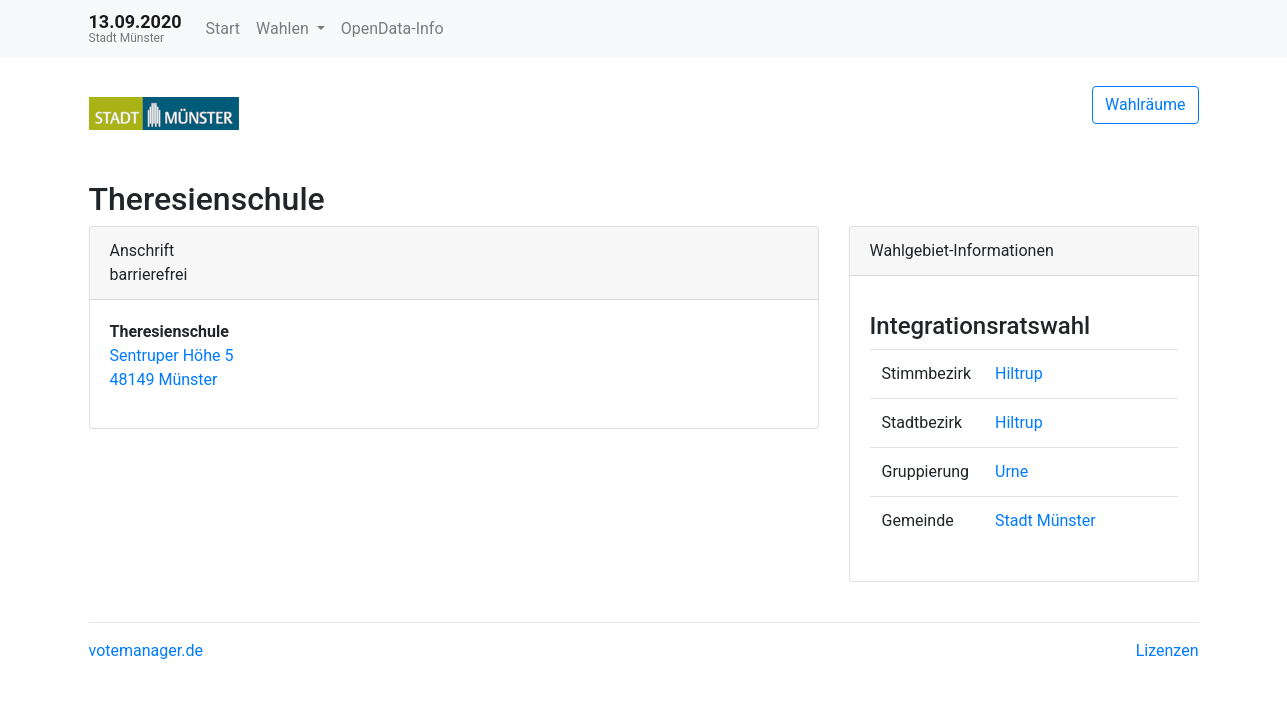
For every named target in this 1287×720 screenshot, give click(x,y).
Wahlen (284, 28)
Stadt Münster (1045, 520)
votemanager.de (146, 650)
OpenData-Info (392, 28)
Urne (1011, 471)
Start (223, 28)
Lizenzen (1167, 650)
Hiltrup (1019, 373)
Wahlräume (1145, 104)
